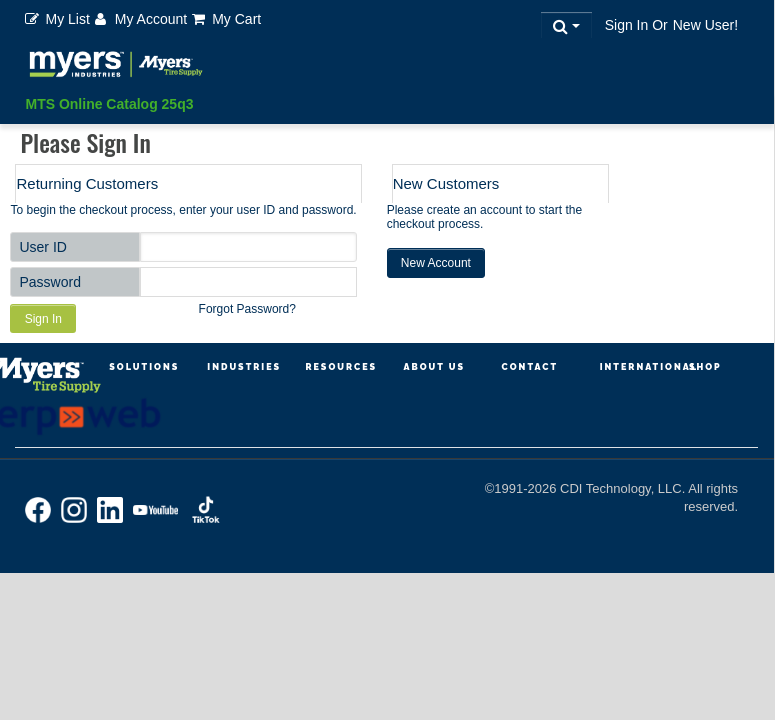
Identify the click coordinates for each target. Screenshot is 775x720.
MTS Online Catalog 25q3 (109, 104)
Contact (530, 367)
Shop (705, 367)
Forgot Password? (247, 309)
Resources (341, 367)
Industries (244, 367)
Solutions (144, 367)
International (649, 367)
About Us (434, 367)
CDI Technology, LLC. (624, 488)
